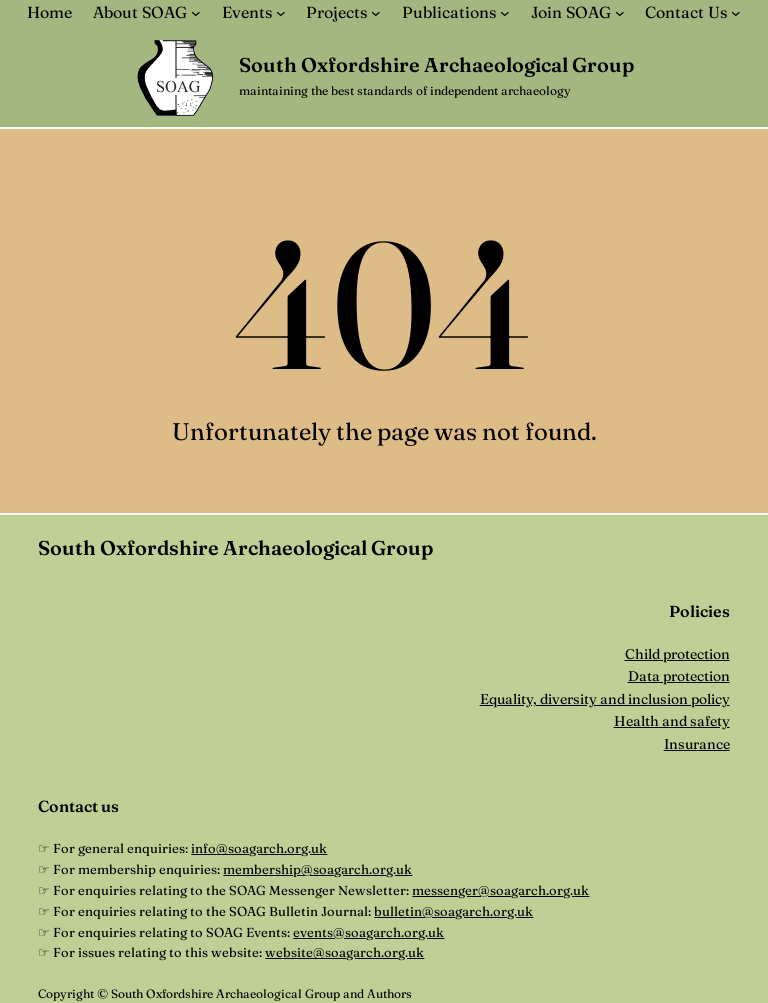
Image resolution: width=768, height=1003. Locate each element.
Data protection (679, 676)
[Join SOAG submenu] (620, 13)
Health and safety (672, 721)
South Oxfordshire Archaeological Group (436, 64)
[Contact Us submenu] (736, 13)
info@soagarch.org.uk (259, 848)
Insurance (697, 744)
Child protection (677, 654)
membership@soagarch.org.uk (317, 869)
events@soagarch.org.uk (368, 932)
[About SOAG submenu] (196, 13)
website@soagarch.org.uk (344, 952)
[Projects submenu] (376, 13)
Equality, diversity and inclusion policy (605, 699)
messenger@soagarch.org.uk (500, 890)
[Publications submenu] (505, 13)
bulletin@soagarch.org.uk (453, 911)
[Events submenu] (281, 13)
